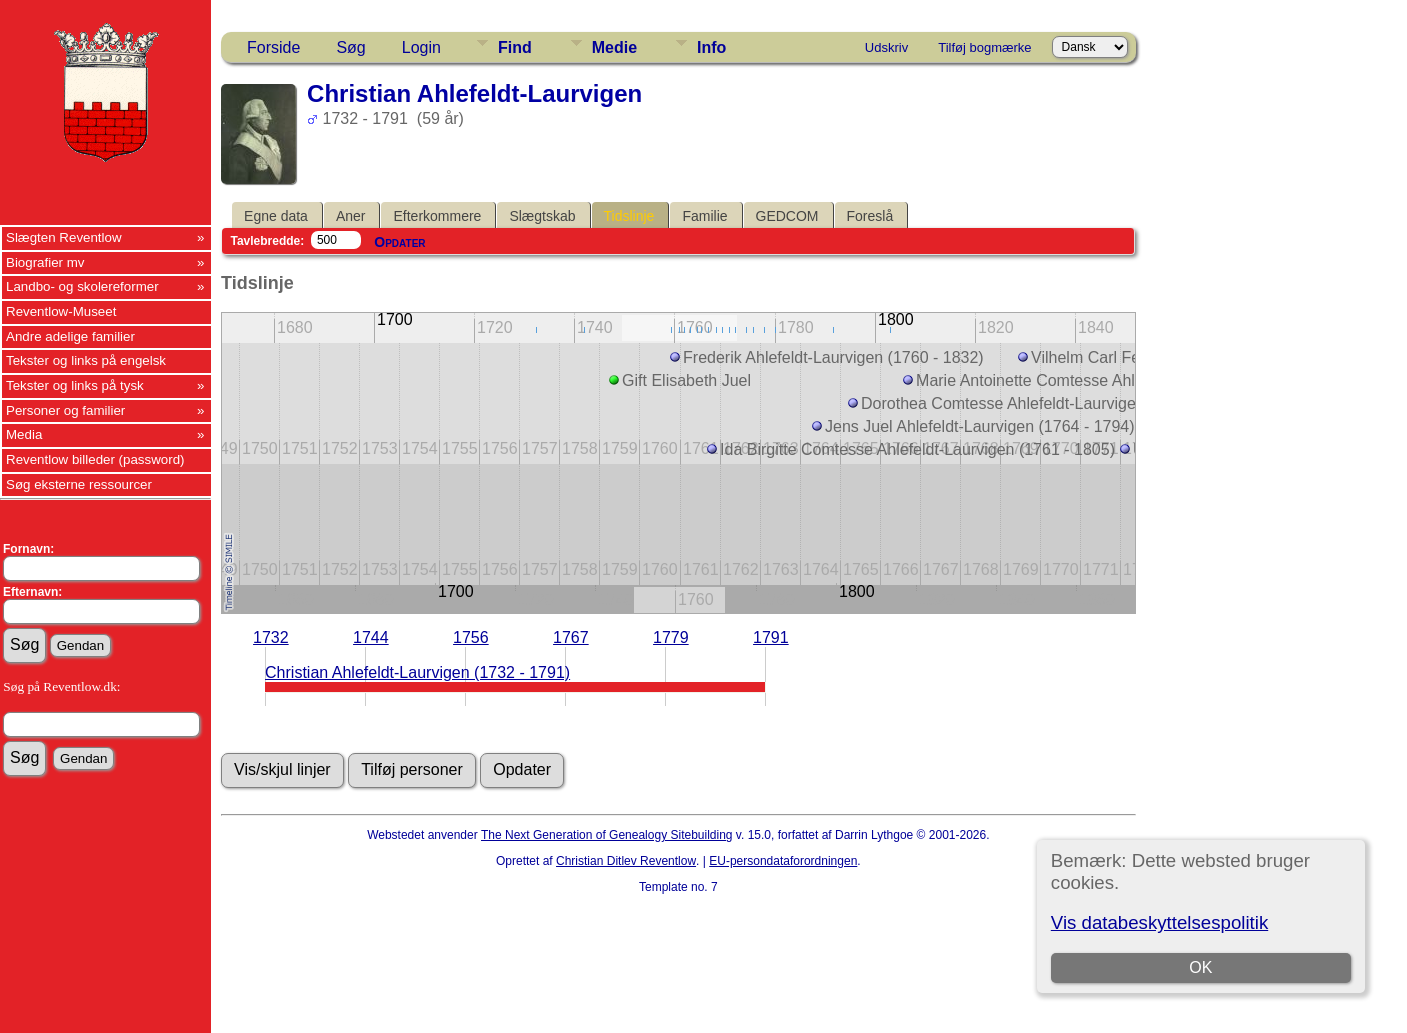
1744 (371, 637)
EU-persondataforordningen (783, 861)
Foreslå (870, 216)
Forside (273, 47)
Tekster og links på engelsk (86, 360)
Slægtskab (542, 216)
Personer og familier (65, 410)
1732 (271, 637)
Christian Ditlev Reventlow (626, 861)
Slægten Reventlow (64, 237)
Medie (614, 47)
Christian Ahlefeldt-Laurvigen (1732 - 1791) (417, 672)
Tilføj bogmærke (984, 47)
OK (1200, 967)
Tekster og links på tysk (75, 385)
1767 (571, 637)
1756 (471, 637)
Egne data (276, 216)
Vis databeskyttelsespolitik (1159, 922)
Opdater (399, 242)
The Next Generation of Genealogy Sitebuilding (607, 835)
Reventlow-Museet (61, 311)
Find (515, 47)
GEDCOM (787, 216)
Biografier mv (45, 262)
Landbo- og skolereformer (82, 286)
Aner (351, 216)
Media (24, 434)
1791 (771, 637)
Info (711, 47)
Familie (704, 216)
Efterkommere (437, 216)
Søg (350, 47)
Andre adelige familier (70, 336)
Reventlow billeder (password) (95, 459)
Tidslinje (629, 216)
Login (421, 47)
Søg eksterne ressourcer (79, 484)
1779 (671, 637)
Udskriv (886, 47)
